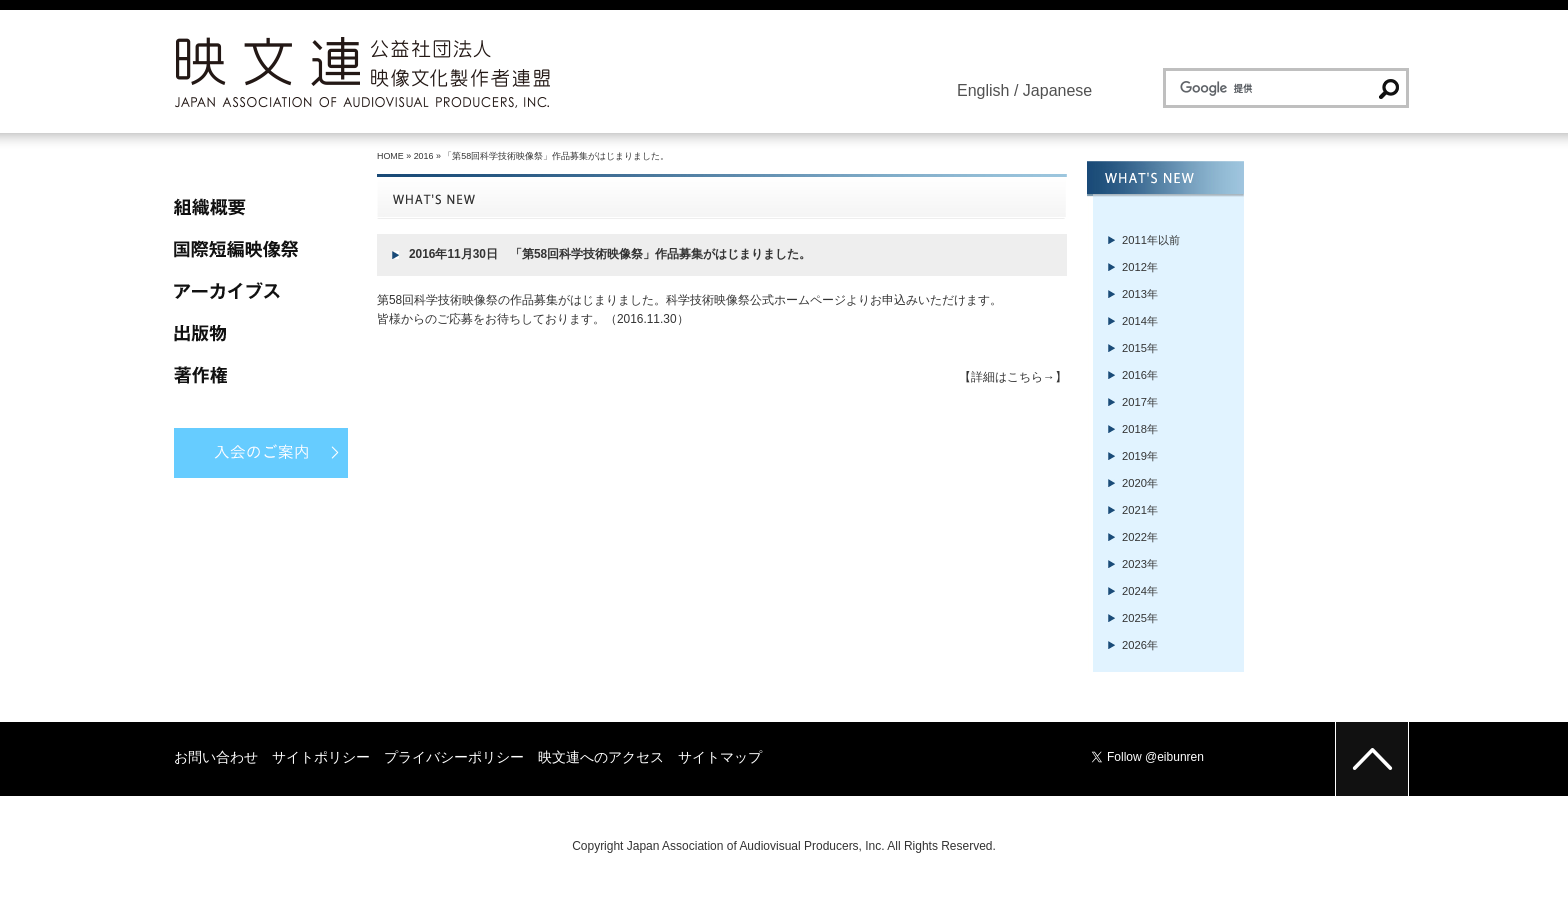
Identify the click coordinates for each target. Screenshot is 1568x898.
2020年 (1140, 483)
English (983, 90)
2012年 (1140, 267)
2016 (424, 156)
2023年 (1140, 564)
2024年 (1140, 591)
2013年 (1140, 294)
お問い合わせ (216, 757)
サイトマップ (720, 757)
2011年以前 (1151, 240)
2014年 (1140, 321)
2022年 (1140, 537)
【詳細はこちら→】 (1013, 377)
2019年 (1140, 456)
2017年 (1140, 402)
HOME (390, 156)
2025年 (1140, 618)
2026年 (1140, 645)
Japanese (1057, 90)
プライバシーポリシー (454, 757)
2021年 (1140, 510)
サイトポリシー (321, 757)
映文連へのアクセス (601, 757)
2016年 (1140, 375)
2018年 (1140, 429)
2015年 (1140, 348)
